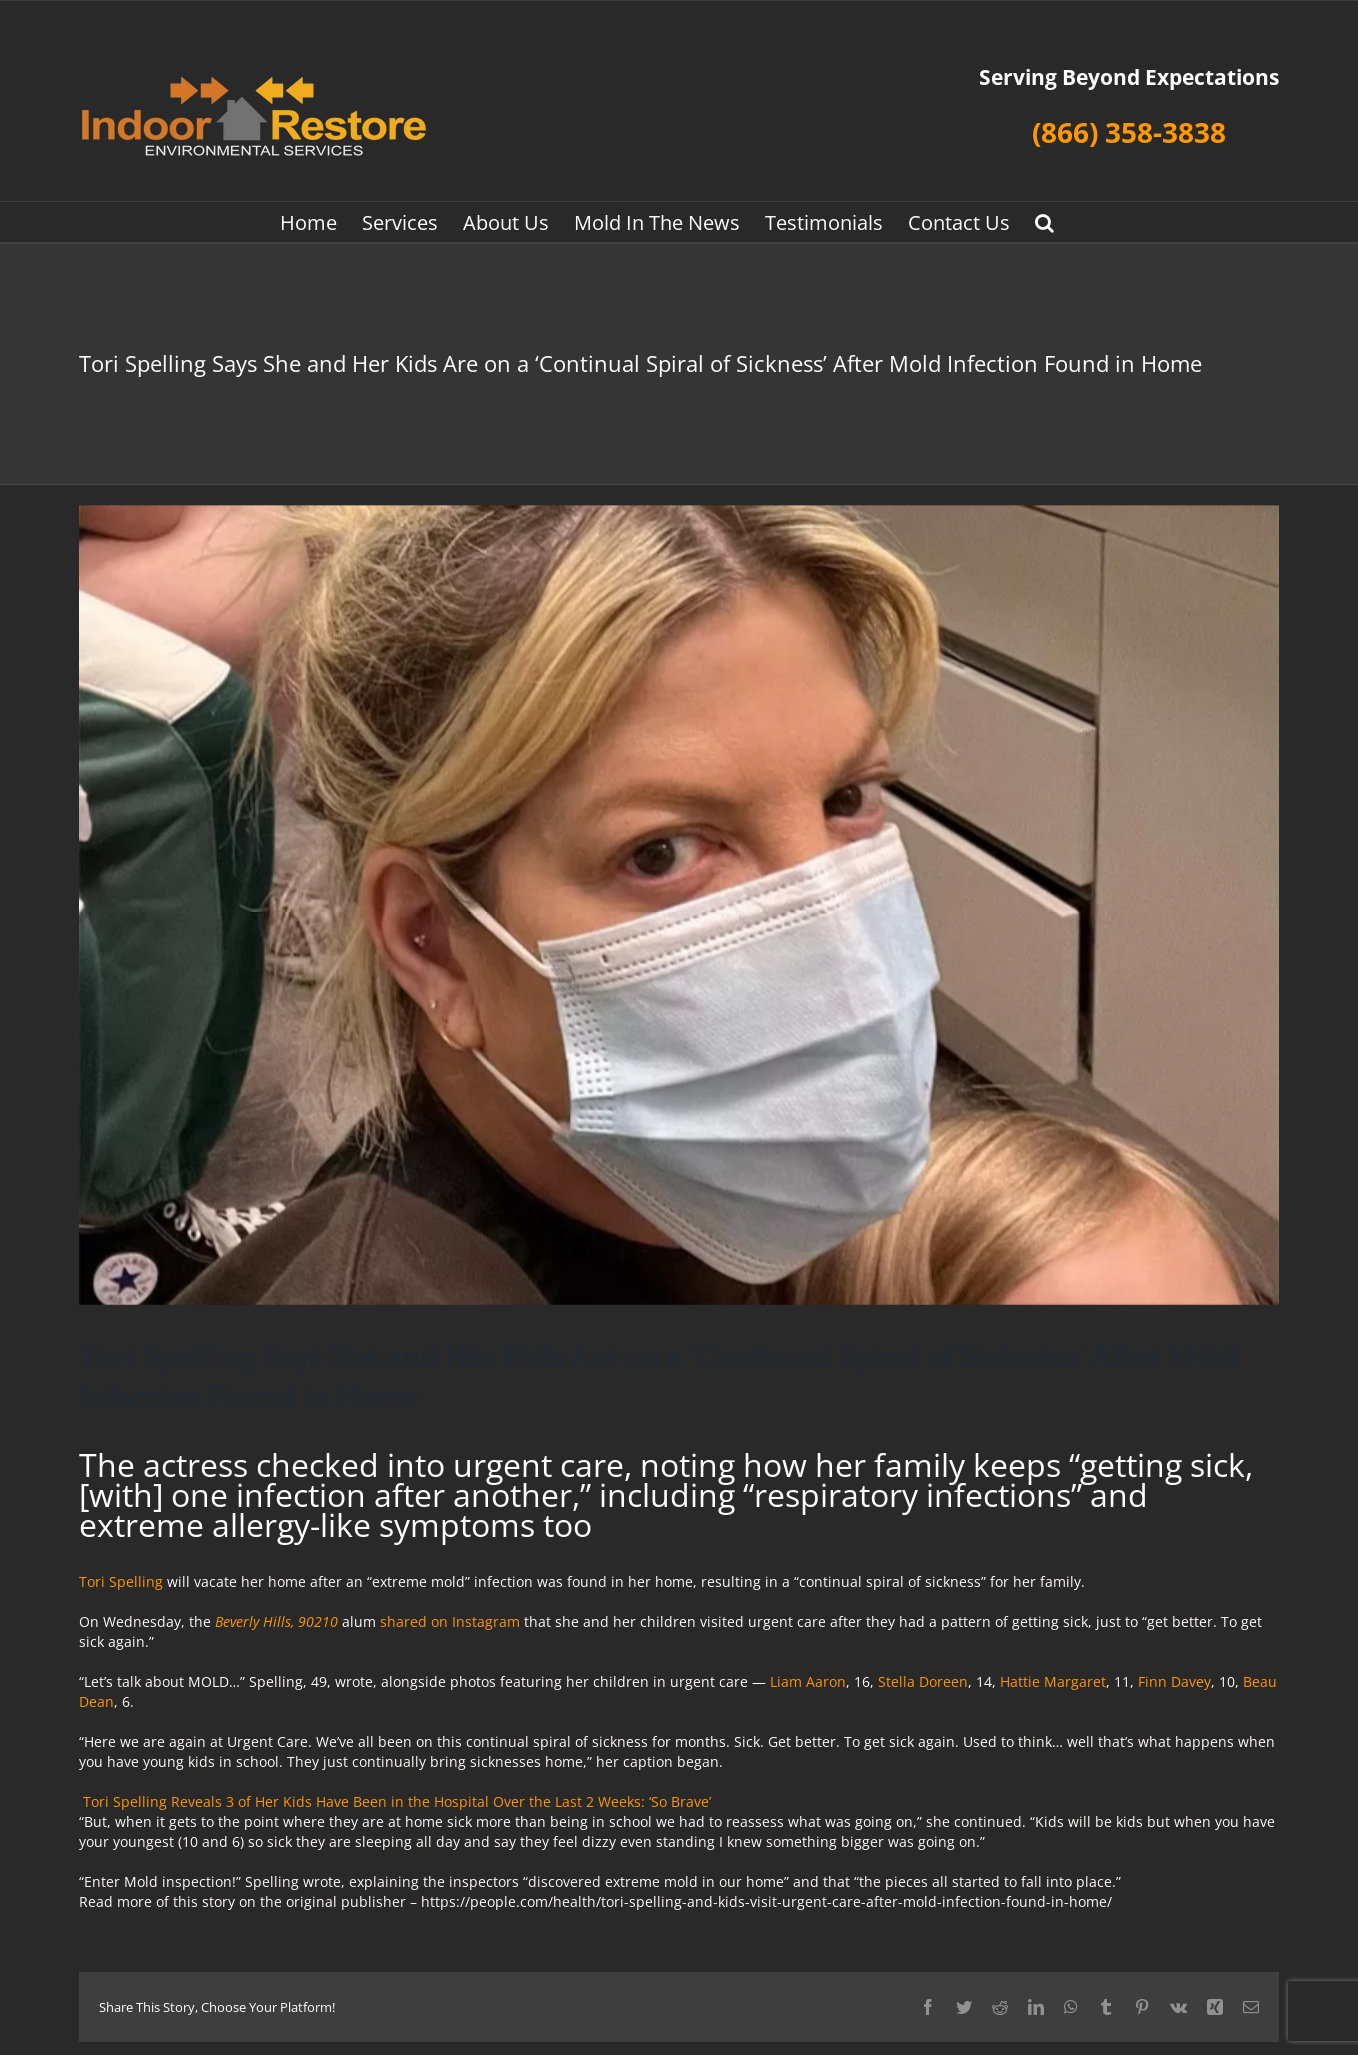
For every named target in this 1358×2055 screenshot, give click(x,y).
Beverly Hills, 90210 (276, 1621)
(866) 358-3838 (1129, 132)
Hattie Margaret (1053, 1681)
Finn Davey (1174, 1681)
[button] (1044, 222)
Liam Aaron (808, 1681)
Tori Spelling (121, 1581)
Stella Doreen (923, 1681)
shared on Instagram (450, 1621)
